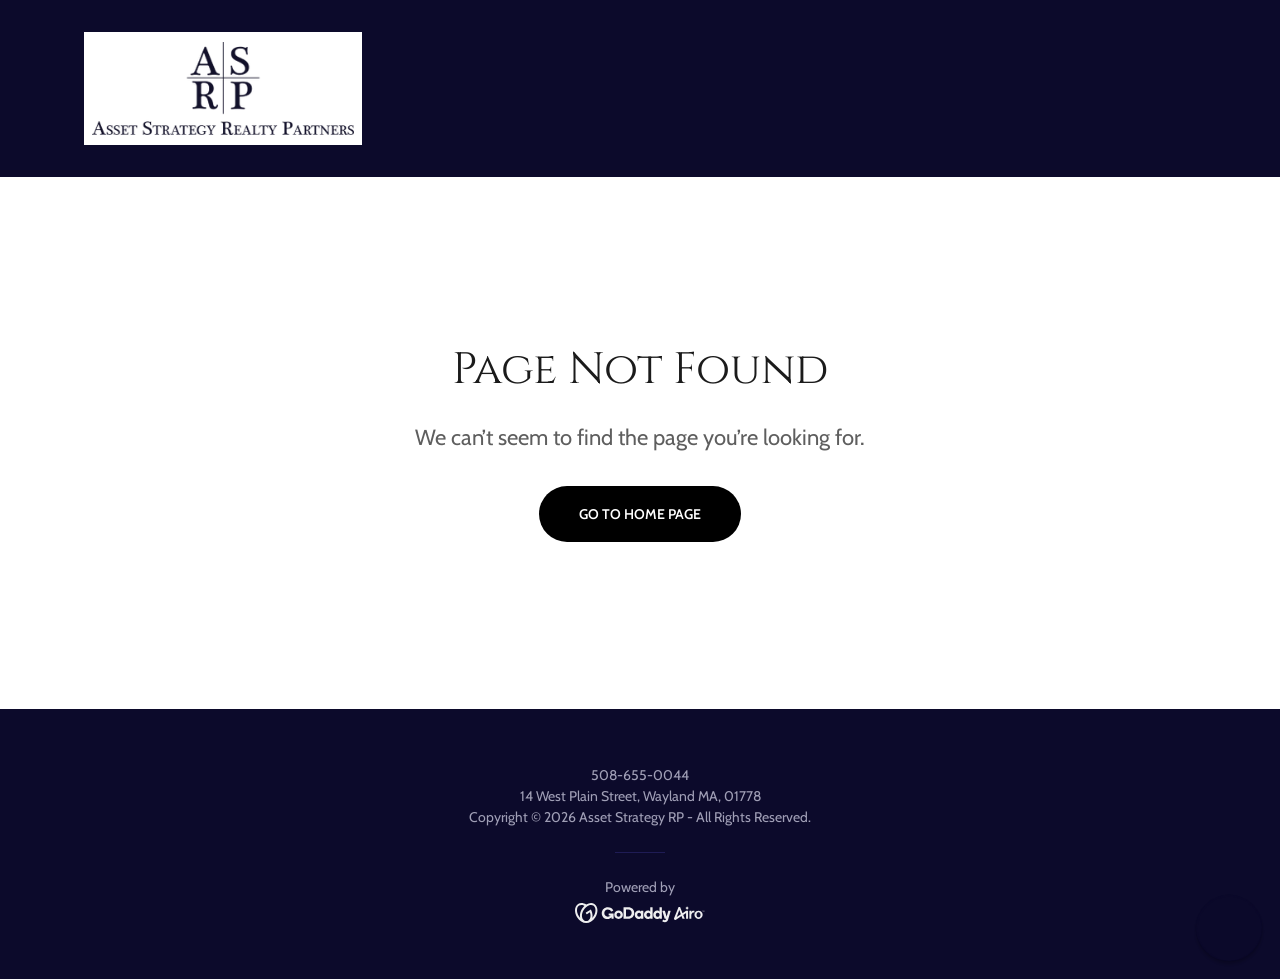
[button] (1229, 928)
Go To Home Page (640, 514)
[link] (223, 86)
